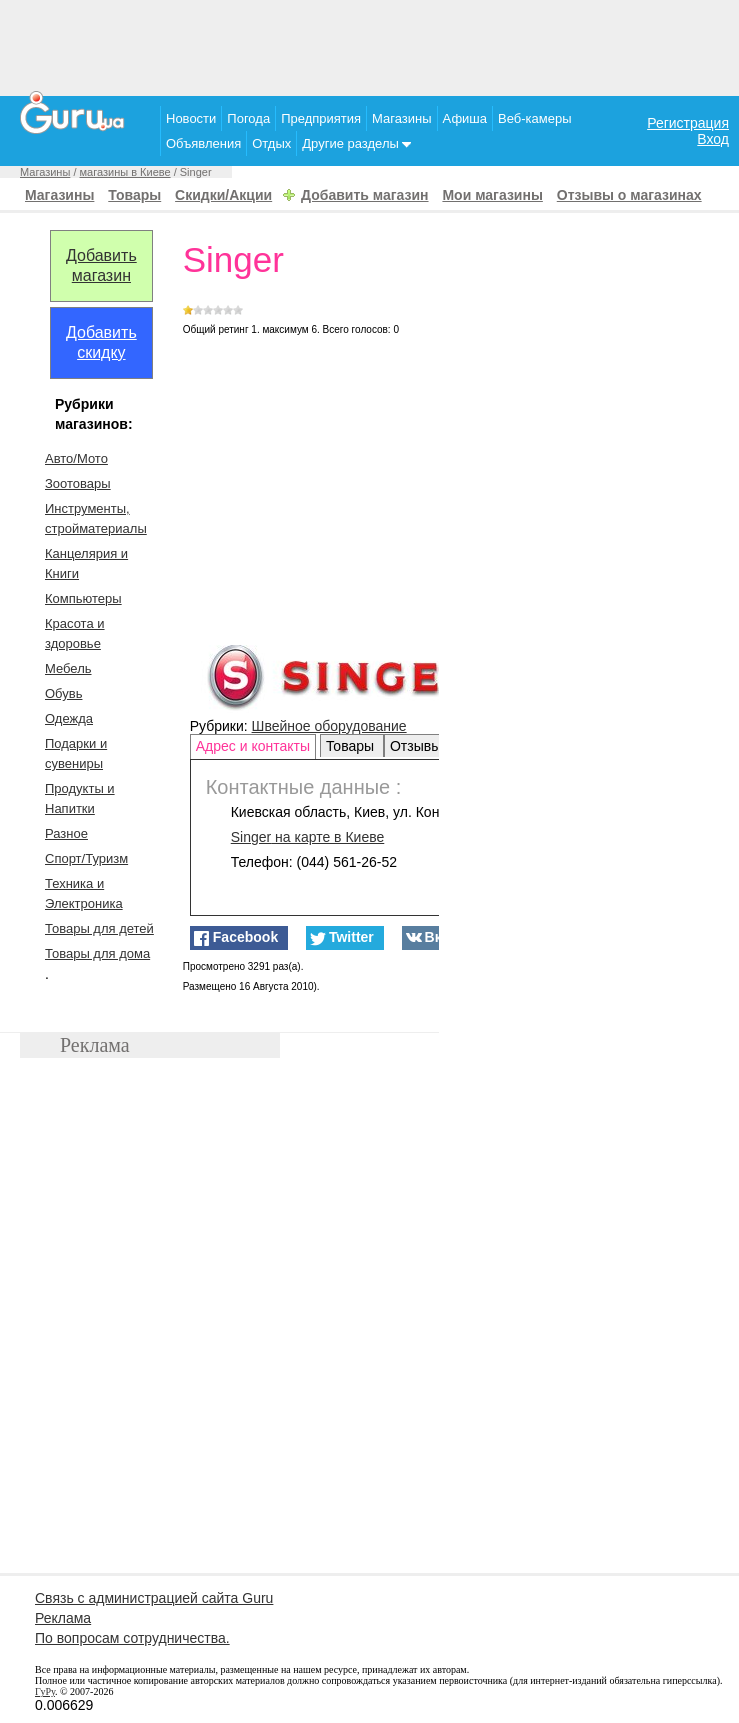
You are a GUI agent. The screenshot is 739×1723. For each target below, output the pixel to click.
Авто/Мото (76, 458)
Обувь (63, 693)
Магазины (402, 118)
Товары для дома (97, 953)
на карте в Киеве (308, 837)
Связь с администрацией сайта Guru (154, 1598)
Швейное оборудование (329, 726)
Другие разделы (356, 143)
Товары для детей (99, 928)
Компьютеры (83, 598)
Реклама (63, 1618)
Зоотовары (78, 483)
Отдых (271, 143)
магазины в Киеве (125, 172)
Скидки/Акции (223, 195)
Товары (134, 195)
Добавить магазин (364, 195)
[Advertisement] (370, 45)
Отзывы (417, 746)
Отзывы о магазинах (629, 195)
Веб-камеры (534, 118)
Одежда (69, 718)
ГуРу (45, 1691)
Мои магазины (492, 195)
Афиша (465, 118)
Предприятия (321, 118)
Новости (191, 118)
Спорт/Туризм (86, 858)
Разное (66, 833)
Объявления (203, 143)
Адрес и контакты (253, 746)
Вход (713, 139)
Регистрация (688, 123)
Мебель (68, 668)
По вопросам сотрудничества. (132, 1638)
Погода (248, 118)
